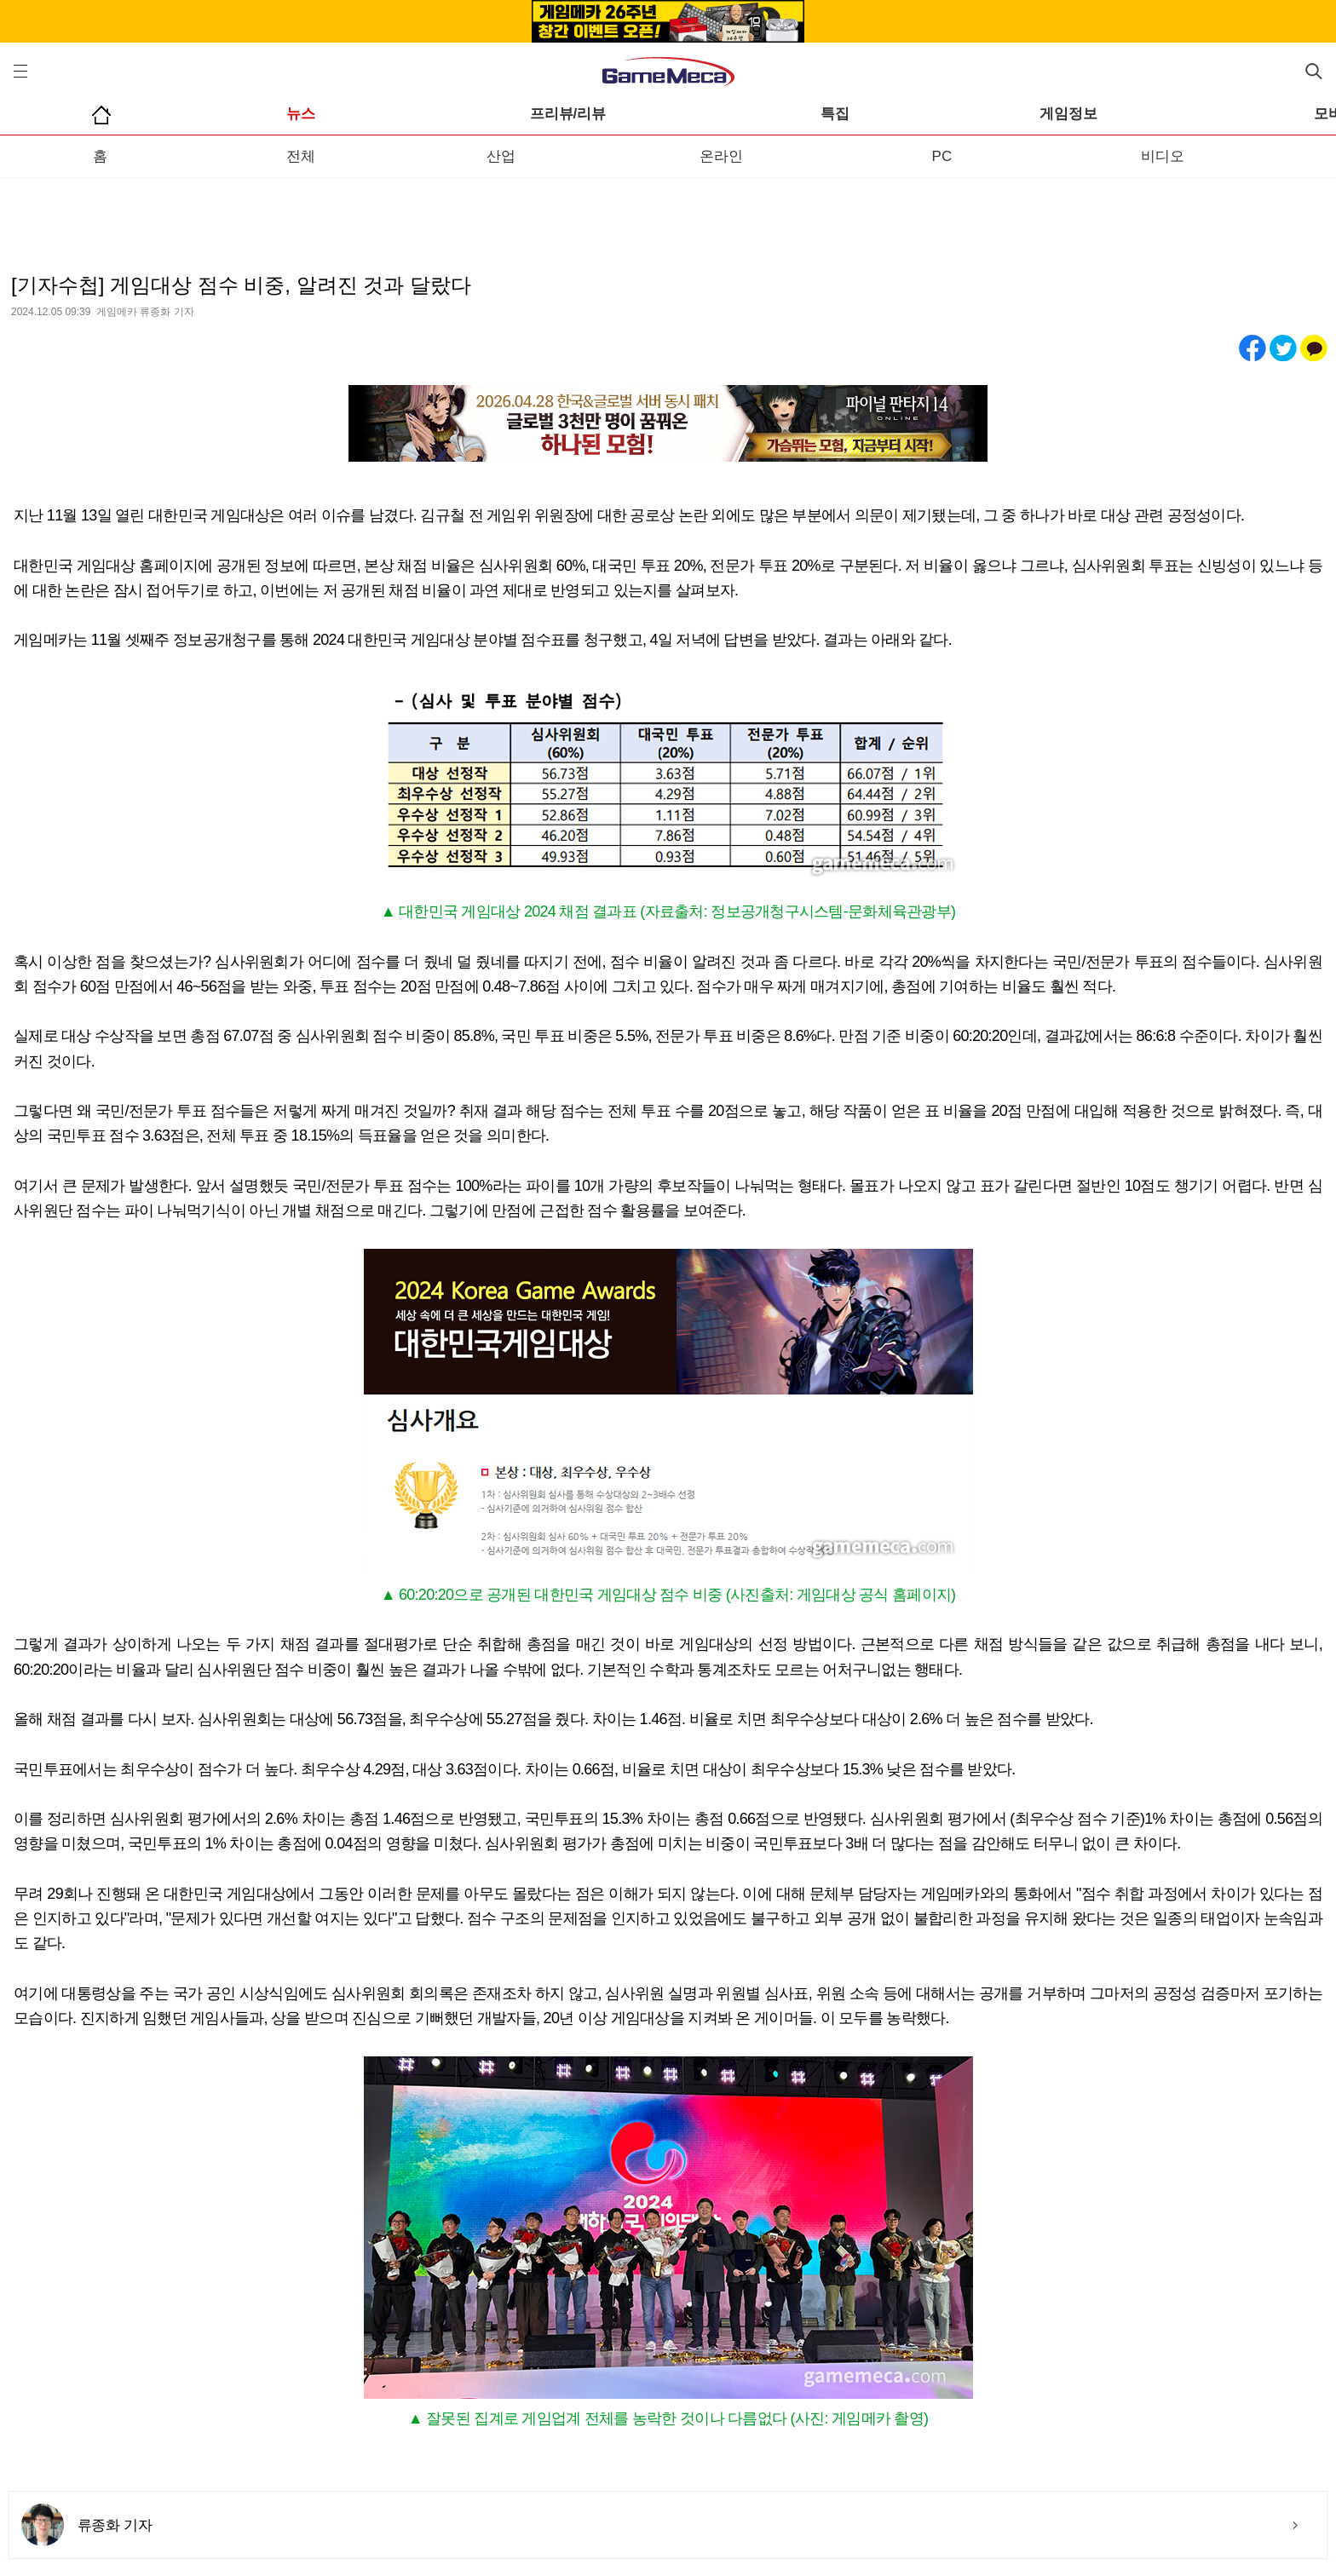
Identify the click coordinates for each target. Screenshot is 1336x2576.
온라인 (721, 156)
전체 (300, 156)
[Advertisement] (668, 212)
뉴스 (300, 114)
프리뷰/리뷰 (568, 114)
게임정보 (1068, 114)
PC (942, 156)
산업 (501, 156)
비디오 (1162, 156)
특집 (835, 114)
